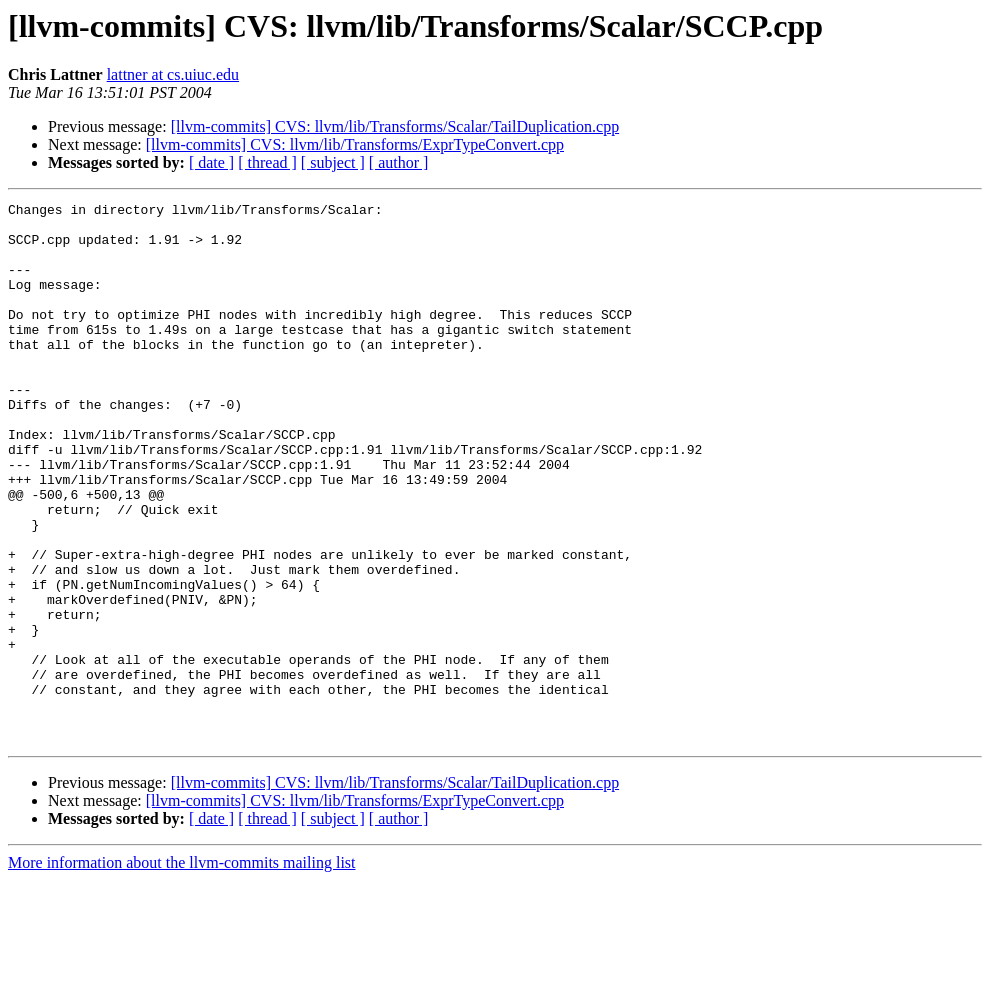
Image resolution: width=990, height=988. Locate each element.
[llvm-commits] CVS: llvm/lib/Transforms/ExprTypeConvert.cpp (355, 144)
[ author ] (399, 162)
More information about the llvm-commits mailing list (182, 970)
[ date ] (211, 162)
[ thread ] (267, 162)
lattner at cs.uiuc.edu (173, 74)
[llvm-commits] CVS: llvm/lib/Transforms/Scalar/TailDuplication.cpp (395, 126)
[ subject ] (333, 162)
